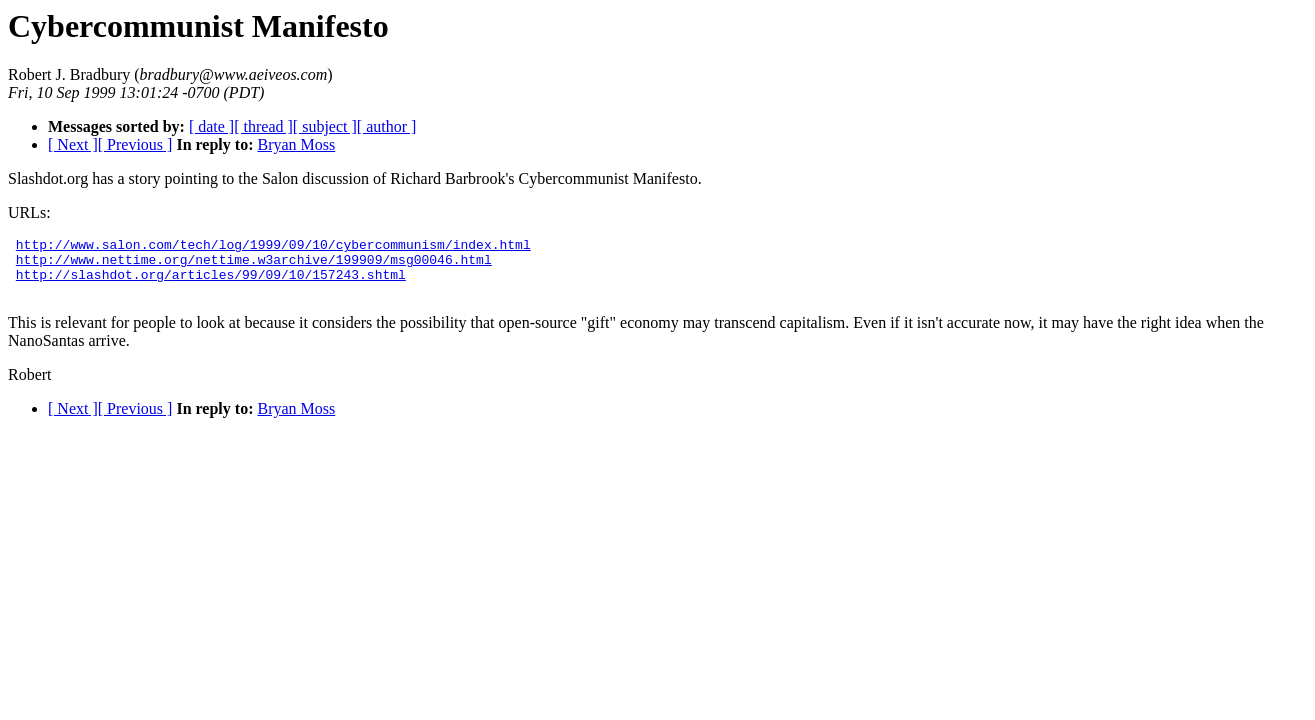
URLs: (29, 212)
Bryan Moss (296, 144)
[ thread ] (263, 126)
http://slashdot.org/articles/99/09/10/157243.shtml (211, 283)
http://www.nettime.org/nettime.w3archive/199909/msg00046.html (254, 265)
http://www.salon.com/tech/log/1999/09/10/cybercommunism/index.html (273, 247)
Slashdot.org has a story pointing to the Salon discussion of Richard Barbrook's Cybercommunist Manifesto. (355, 178)
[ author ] (387, 126)
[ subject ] (325, 126)
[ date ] (211, 126)
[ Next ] (73, 144)
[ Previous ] (135, 144)
